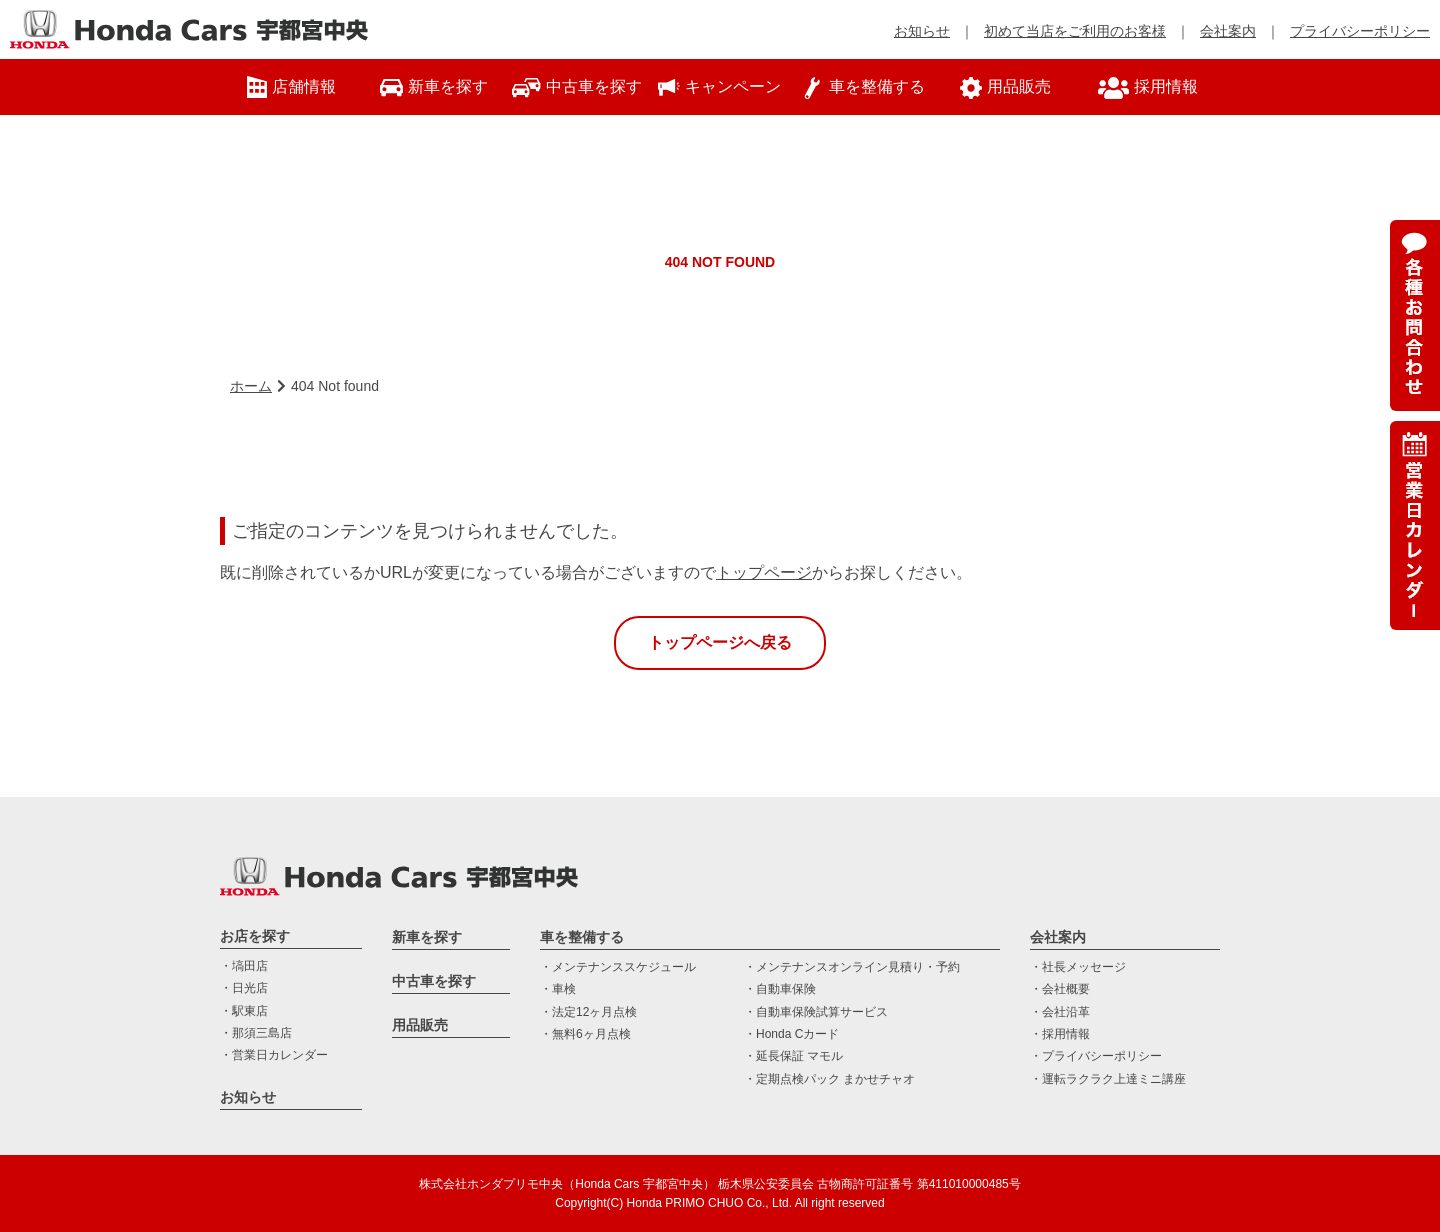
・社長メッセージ (1078, 967)
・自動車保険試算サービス (816, 1012)
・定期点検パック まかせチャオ (829, 1079)
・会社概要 (1060, 989)
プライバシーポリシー (1360, 31)
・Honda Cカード (791, 1034)
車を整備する (582, 937)
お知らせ (922, 31)
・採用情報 (1060, 1034)
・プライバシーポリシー (1096, 1056)
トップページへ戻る (720, 642)
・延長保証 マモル (793, 1056)
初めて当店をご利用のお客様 (1075, 31)
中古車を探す (434, 981)
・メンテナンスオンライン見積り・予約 (852, 967)
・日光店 (244, 988)
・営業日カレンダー (274, 1055)
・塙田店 (244, 966)
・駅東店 (244, 1011)
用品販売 (420, 1025)
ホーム (251, 386)
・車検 (558, 989)
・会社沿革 (1060, 1012)
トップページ (764, 572)
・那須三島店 (256, 1033)
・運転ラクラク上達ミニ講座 (1108, 1079)
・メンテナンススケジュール (618, 967)
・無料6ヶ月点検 (585, 1034)
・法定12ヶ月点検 (588, 1012)
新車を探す (427, 937)
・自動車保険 (780, 989)
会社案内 (1228, 31)
